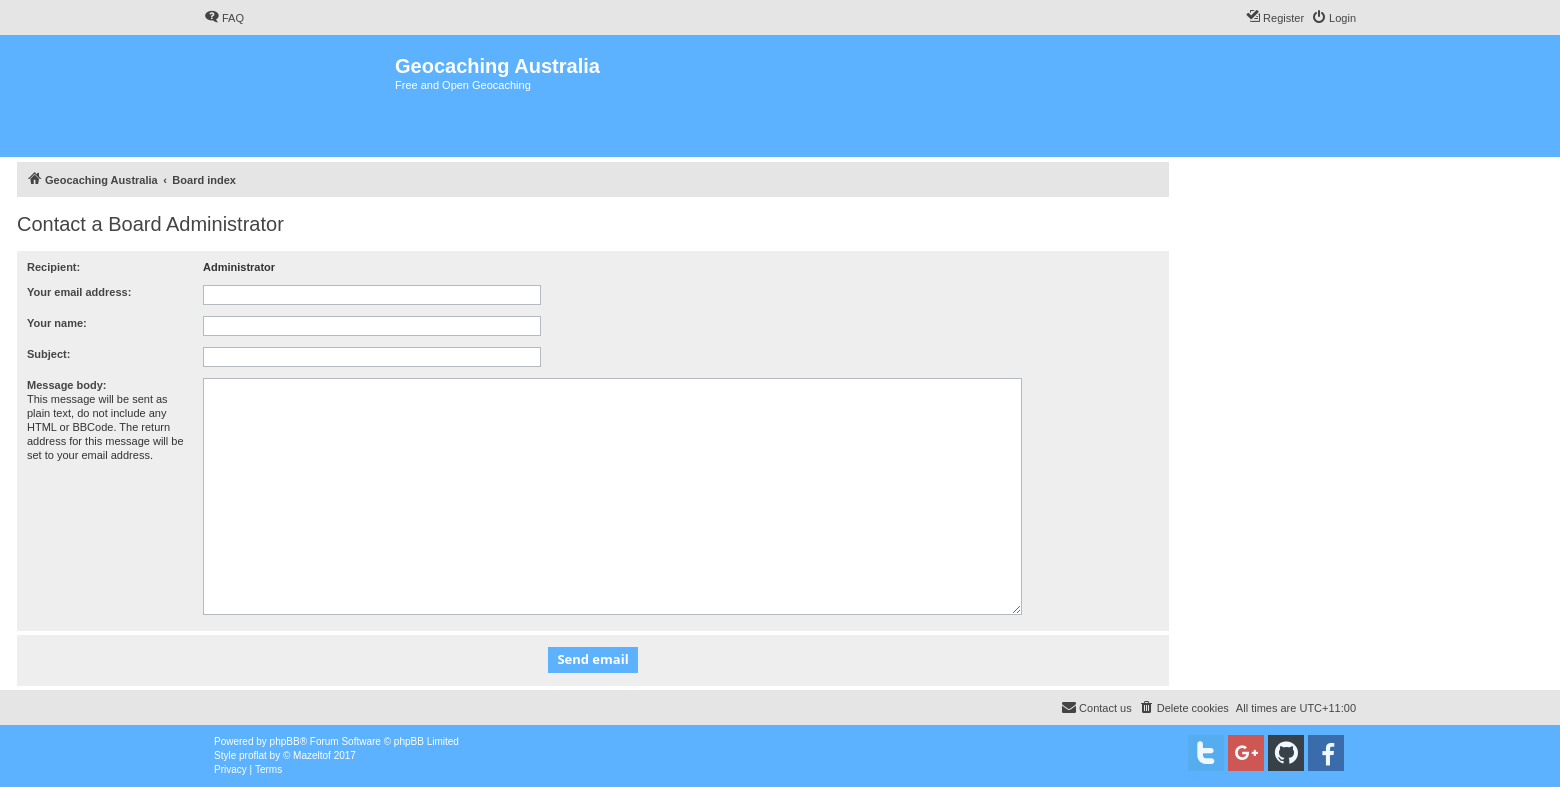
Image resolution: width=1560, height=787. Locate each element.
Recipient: (53, 267)
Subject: (48, 354)
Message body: (66, 385)
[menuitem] (224, 18)
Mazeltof (312, 755)
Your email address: (79, 292)
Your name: (57, 323)
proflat (253, 755)
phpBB (285, 741)
